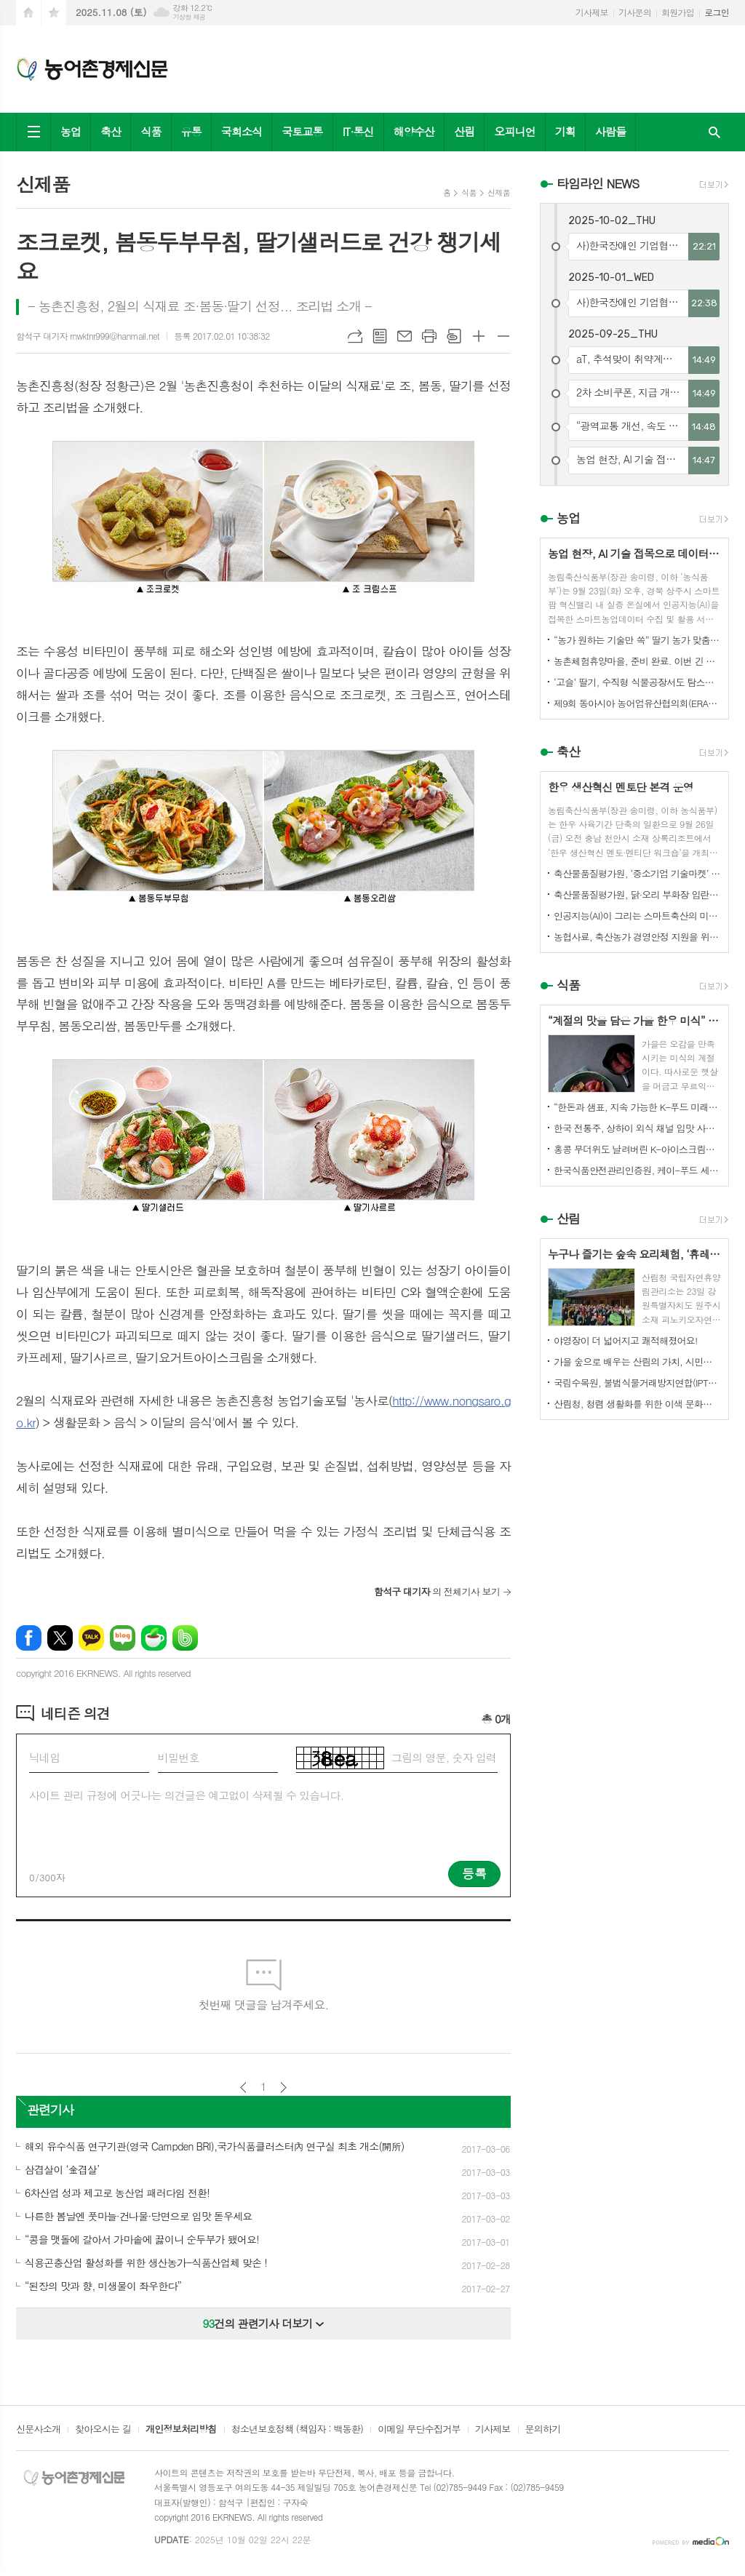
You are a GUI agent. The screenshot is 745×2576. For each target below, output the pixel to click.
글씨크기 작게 (503, 336)
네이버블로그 (122, 1638)
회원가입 (677, 12)
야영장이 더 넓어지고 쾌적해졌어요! (626, 1340)
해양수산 (414, 131)
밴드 (185, 1638)
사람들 (610, 131)
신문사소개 (38, 2430)
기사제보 (591, 12)
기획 (565, 131)
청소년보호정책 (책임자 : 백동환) (297, 2430)
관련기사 (50, 2109)
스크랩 (454, 336)
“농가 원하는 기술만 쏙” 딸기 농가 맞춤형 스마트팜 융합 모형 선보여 (637, 640)
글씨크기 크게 (478, 336)
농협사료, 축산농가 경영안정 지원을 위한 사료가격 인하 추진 (637, 937)
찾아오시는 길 (103, 2430)
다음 (283, 2087)
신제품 (498, 192)
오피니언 (514, 131)
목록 (379, 336)
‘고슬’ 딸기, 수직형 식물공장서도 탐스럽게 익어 (637, 682)
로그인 (716, 12)
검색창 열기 (714, 132)
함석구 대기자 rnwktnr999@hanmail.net (87, 336)
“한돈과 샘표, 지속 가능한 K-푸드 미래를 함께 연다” (637, 1107)
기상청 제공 (188, 17)
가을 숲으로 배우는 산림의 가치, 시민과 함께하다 (637, 1361)
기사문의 (634, 12)
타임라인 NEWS (598, 183)
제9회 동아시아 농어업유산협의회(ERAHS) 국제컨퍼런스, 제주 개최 (637, 703)
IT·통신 (358, 131)
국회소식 (241, 131)
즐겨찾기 (53, 12)
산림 (464, 131)
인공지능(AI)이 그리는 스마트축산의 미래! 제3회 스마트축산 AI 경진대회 (637, 915)
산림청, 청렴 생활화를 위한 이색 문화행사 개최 (637, 1404)
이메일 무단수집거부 (419, 2430)
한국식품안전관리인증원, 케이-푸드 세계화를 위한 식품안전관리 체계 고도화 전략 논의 (637, 1170)
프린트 (429, 336)
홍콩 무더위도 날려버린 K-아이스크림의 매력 (637, 1149)
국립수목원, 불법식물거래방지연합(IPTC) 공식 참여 (637, 1382)
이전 (243, 2087)
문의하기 (543, 2430)
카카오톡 (91, 1638)
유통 (191, 131)
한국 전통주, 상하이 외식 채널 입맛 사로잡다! (637, 1128)
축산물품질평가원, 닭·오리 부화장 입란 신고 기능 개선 (637, 894)
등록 (474, 1873)
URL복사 (355, 336)
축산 (110, 131)
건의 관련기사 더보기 (263, 2323)
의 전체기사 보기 (437, 1591)
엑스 (60, 1638)
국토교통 (302, 131)
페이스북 (28, 1638)
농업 (70, 131)
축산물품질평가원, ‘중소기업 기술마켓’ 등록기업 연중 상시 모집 (637, 873)
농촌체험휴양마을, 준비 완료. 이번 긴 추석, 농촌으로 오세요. (637, 661)
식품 (150, 131)
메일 (404, 336)
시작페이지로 (28, 12)
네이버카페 (154, 1638)
